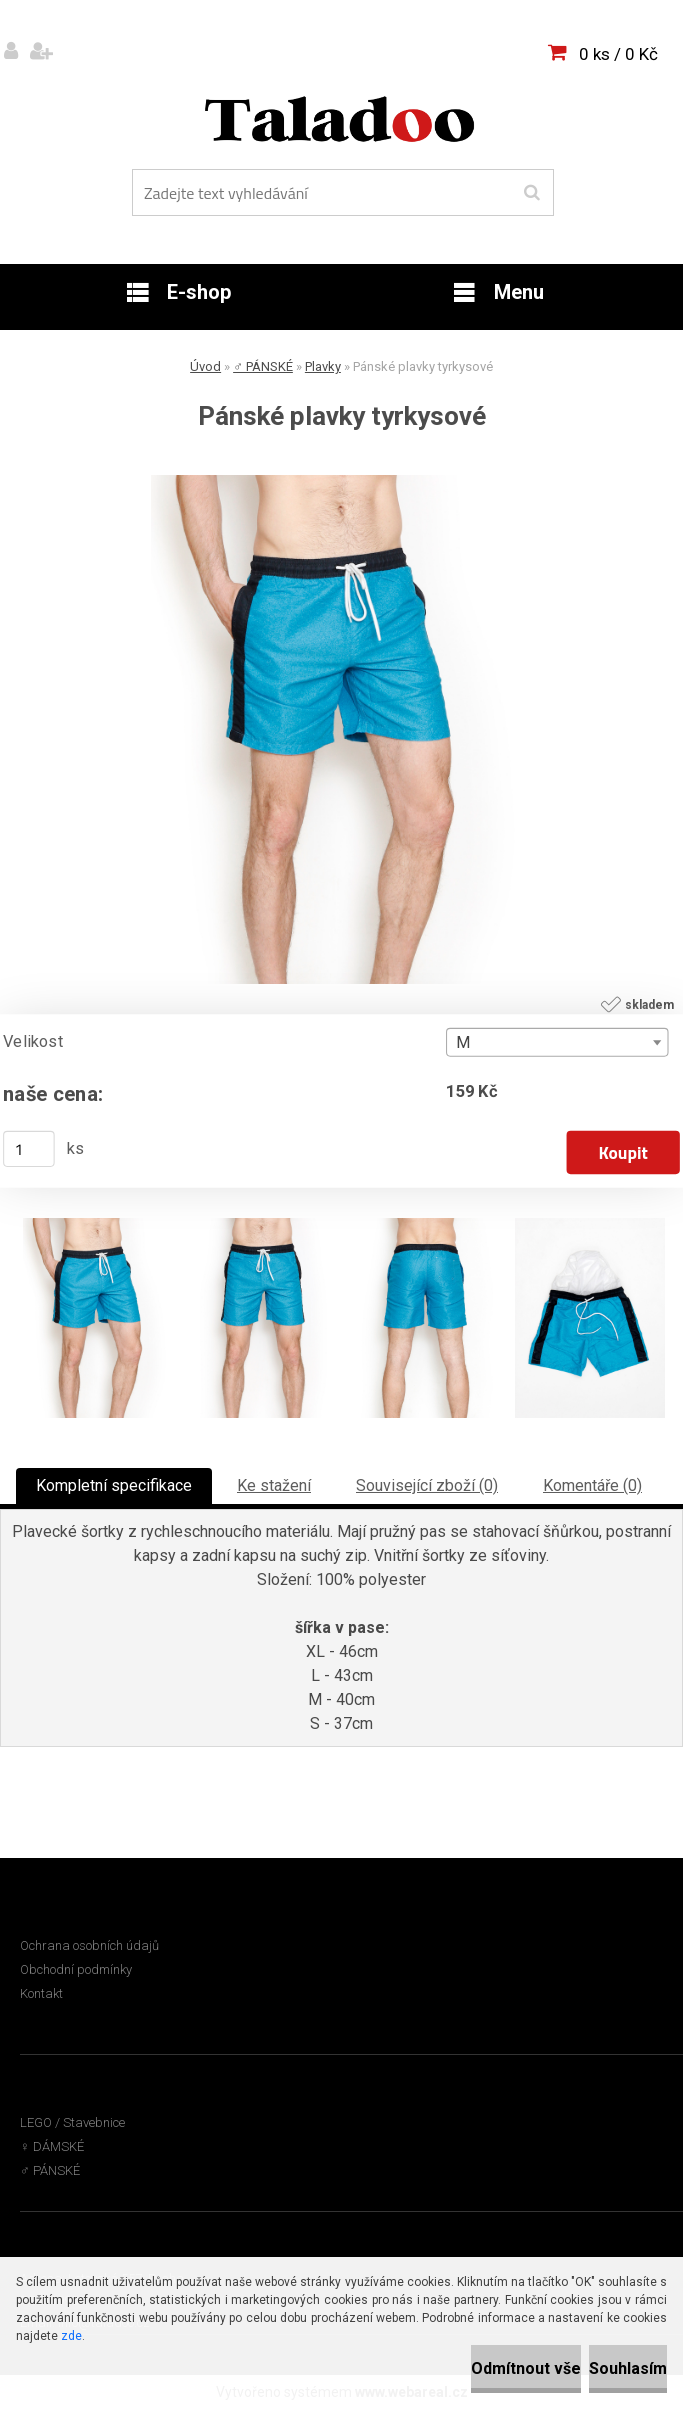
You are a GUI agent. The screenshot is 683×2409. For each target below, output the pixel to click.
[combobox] (557, 1042)
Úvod (205, 366)
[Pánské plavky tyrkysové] (342, 482)
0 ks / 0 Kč (618, 54)
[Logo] (339, 119)
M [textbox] (463, 1043)
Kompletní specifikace (114, 1485)
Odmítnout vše (526, 2368)
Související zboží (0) (427, 1485)
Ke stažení (274, 1485)
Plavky (323, 366)
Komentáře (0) (592, 1485)
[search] (531, 193)
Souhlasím (628, 2368)
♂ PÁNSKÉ (263, 366)
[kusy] (29, 1149)
